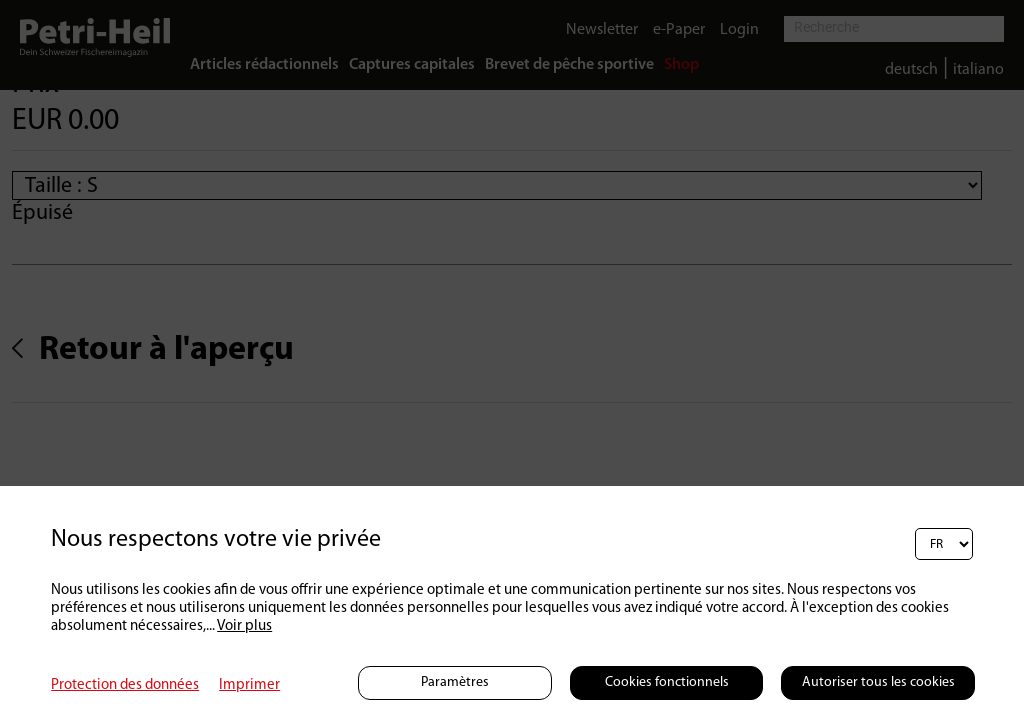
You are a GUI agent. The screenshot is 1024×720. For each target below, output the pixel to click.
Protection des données (125, 685)
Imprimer (249, 685)
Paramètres (455, 682)
